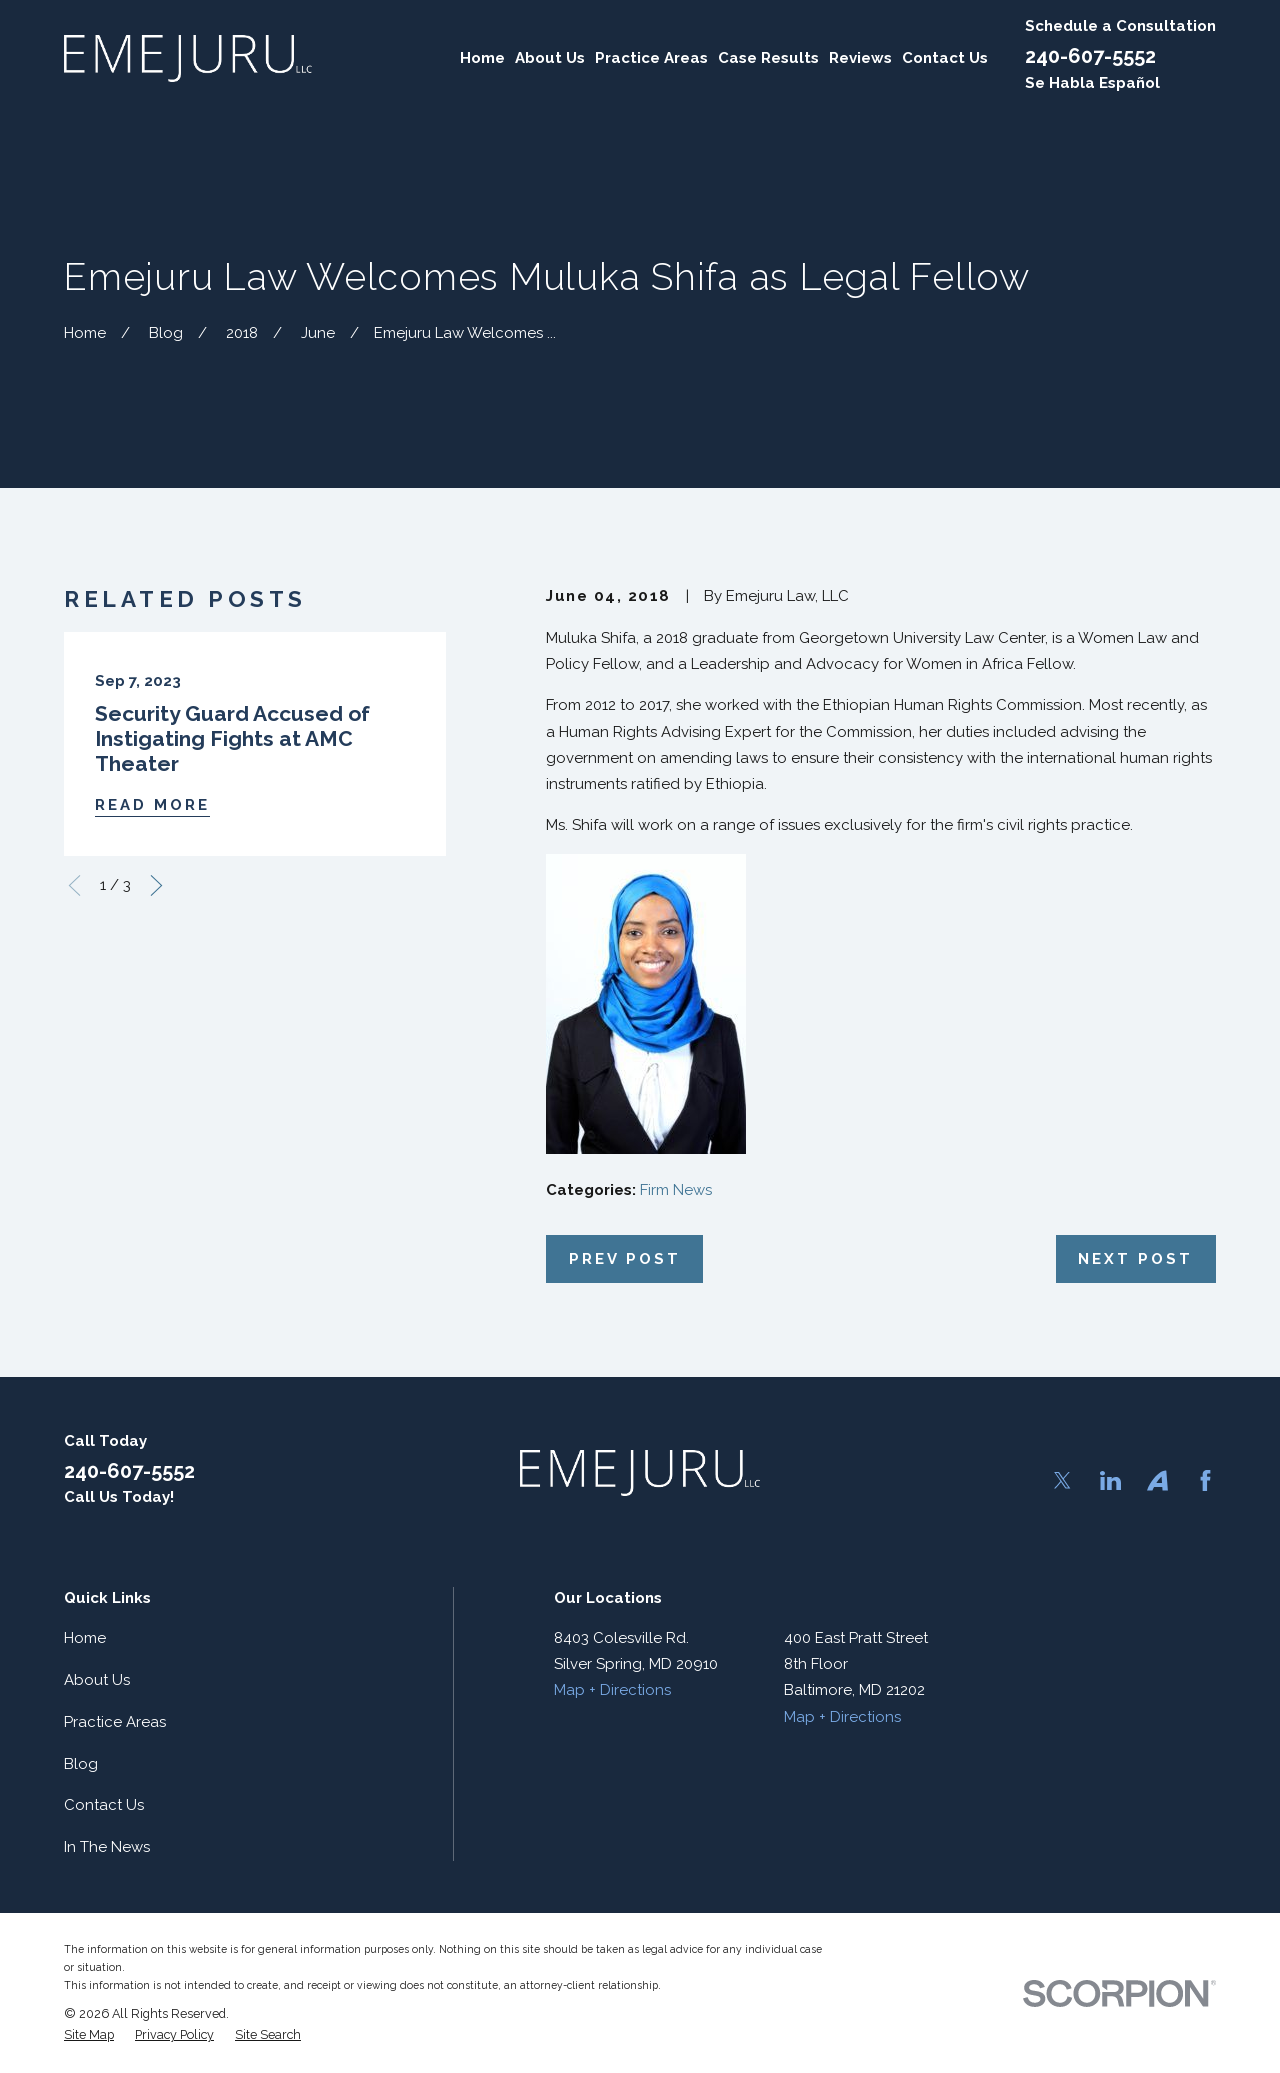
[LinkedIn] (1110, 1480)
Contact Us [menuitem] (945, 58)
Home (85, 1638)
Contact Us (104, 1805)
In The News (107, 1847)
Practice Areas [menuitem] (651, 58)
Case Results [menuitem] (768, 58)
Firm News (676, 1190)
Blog (81, 1764)
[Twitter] (1062, 1480)
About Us (97, 1680)
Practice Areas (115, 1722)
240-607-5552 (1090, 56)
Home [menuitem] (482, 58)
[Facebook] (1205, 1480)
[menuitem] (89, 2035)
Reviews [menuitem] (860, 58)
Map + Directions (612, 1690)
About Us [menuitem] (550, 58)
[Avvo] (1157, 1480)
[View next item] (156, 885)
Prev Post (625, 1259)
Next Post (1135, 1259)
